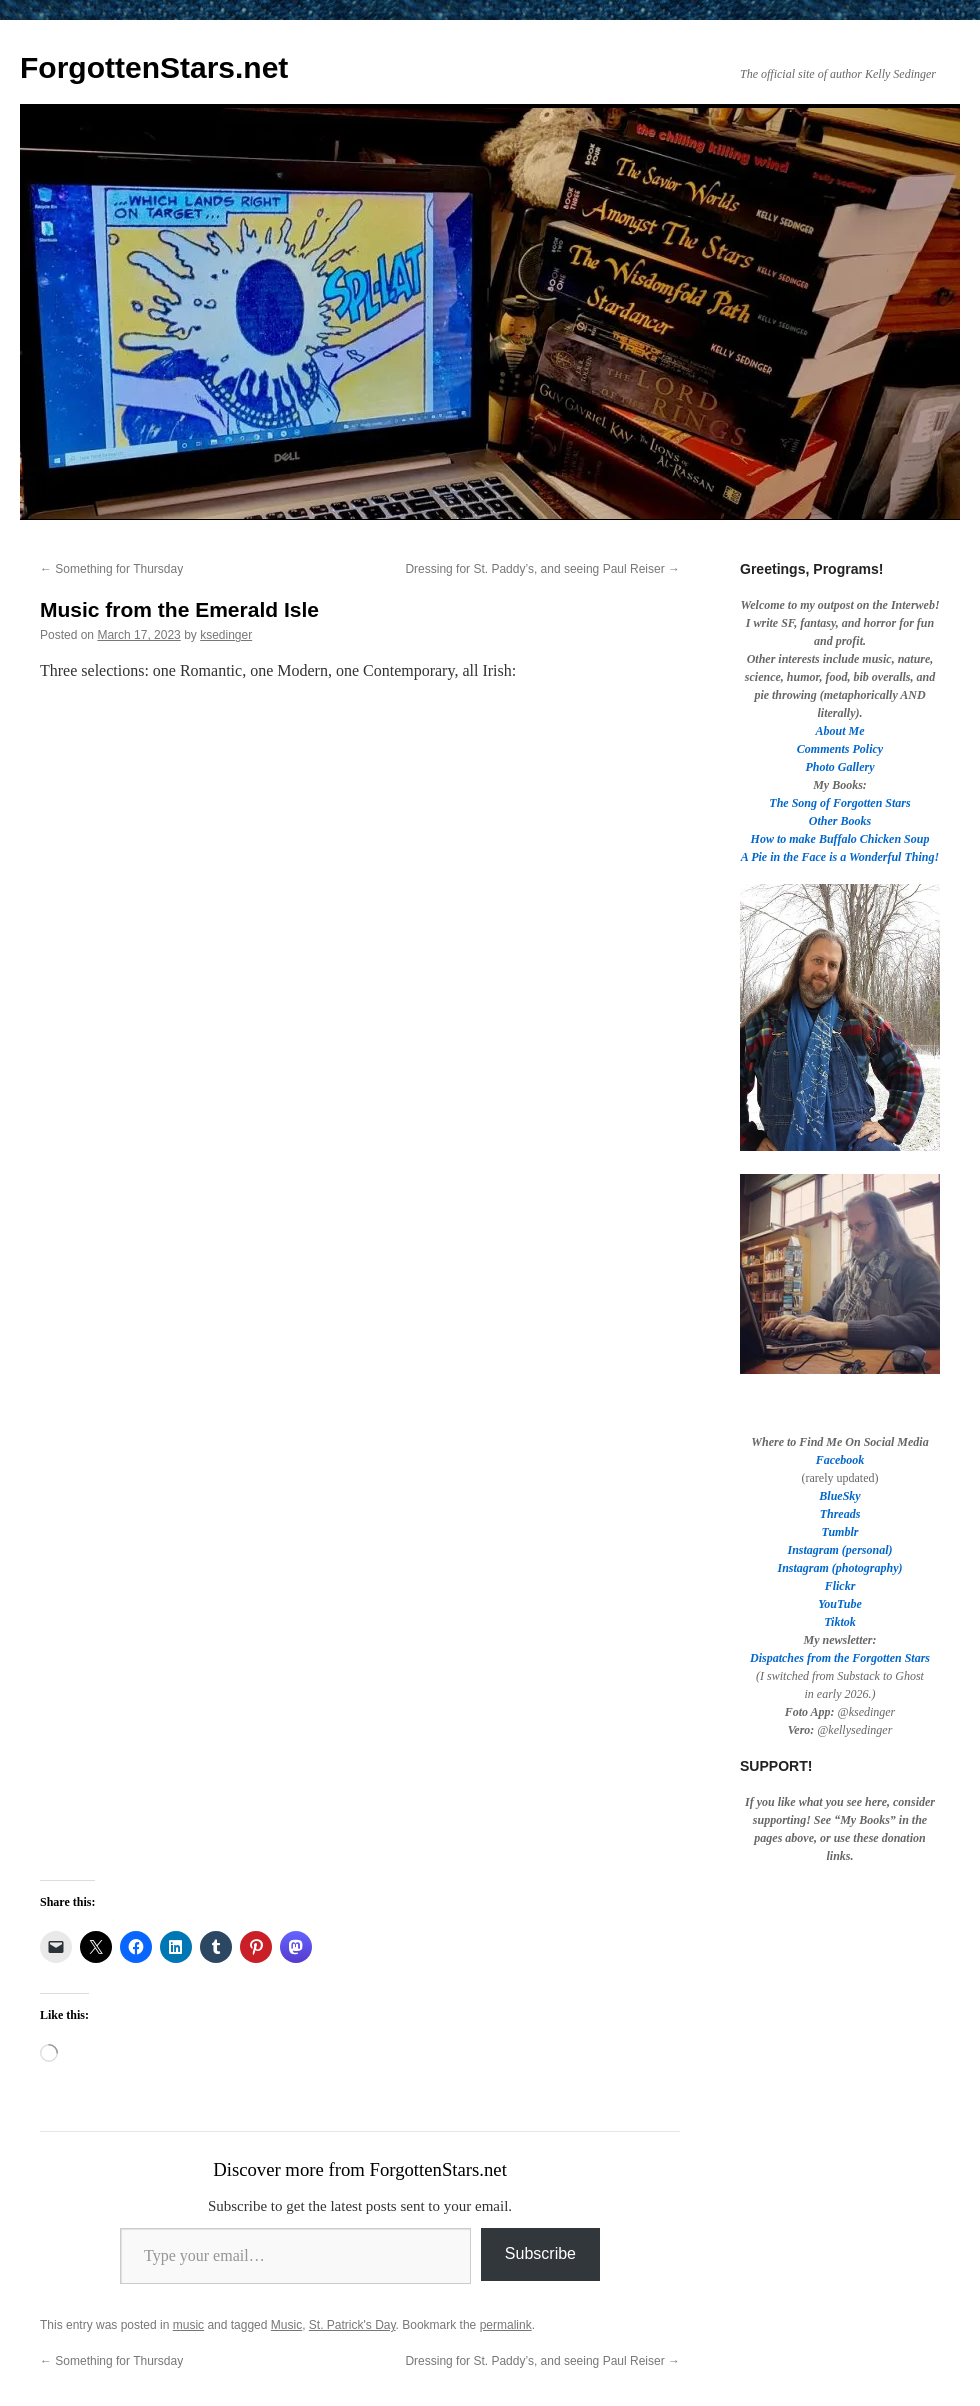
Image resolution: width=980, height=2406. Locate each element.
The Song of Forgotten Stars (839, 803)
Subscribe (540, 2253)
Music (286, 2325)
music (188, 2325)
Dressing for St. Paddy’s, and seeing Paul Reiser (542, 569)
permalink (506, 2325)
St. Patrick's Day (352, 2325)
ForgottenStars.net (154, 67)
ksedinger (226, 635)
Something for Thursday (111, 569)
